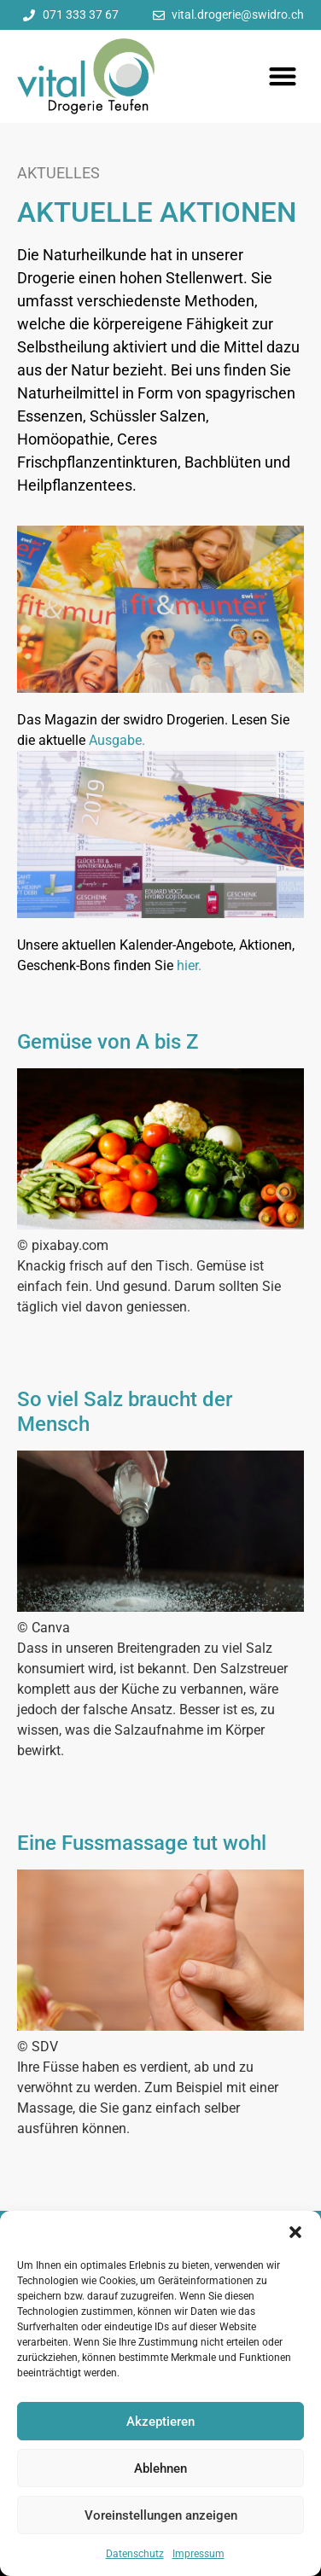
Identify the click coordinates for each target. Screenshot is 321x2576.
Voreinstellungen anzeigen (161, 2515)
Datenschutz (135, 2554)
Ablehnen (160, 2468)
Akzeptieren (160, 2421)
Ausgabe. (117, 740)
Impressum (198, 2554)
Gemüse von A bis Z (107, 1042)
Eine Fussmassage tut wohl (141, 1843)
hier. (189, 965)
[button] (295, 2232)
